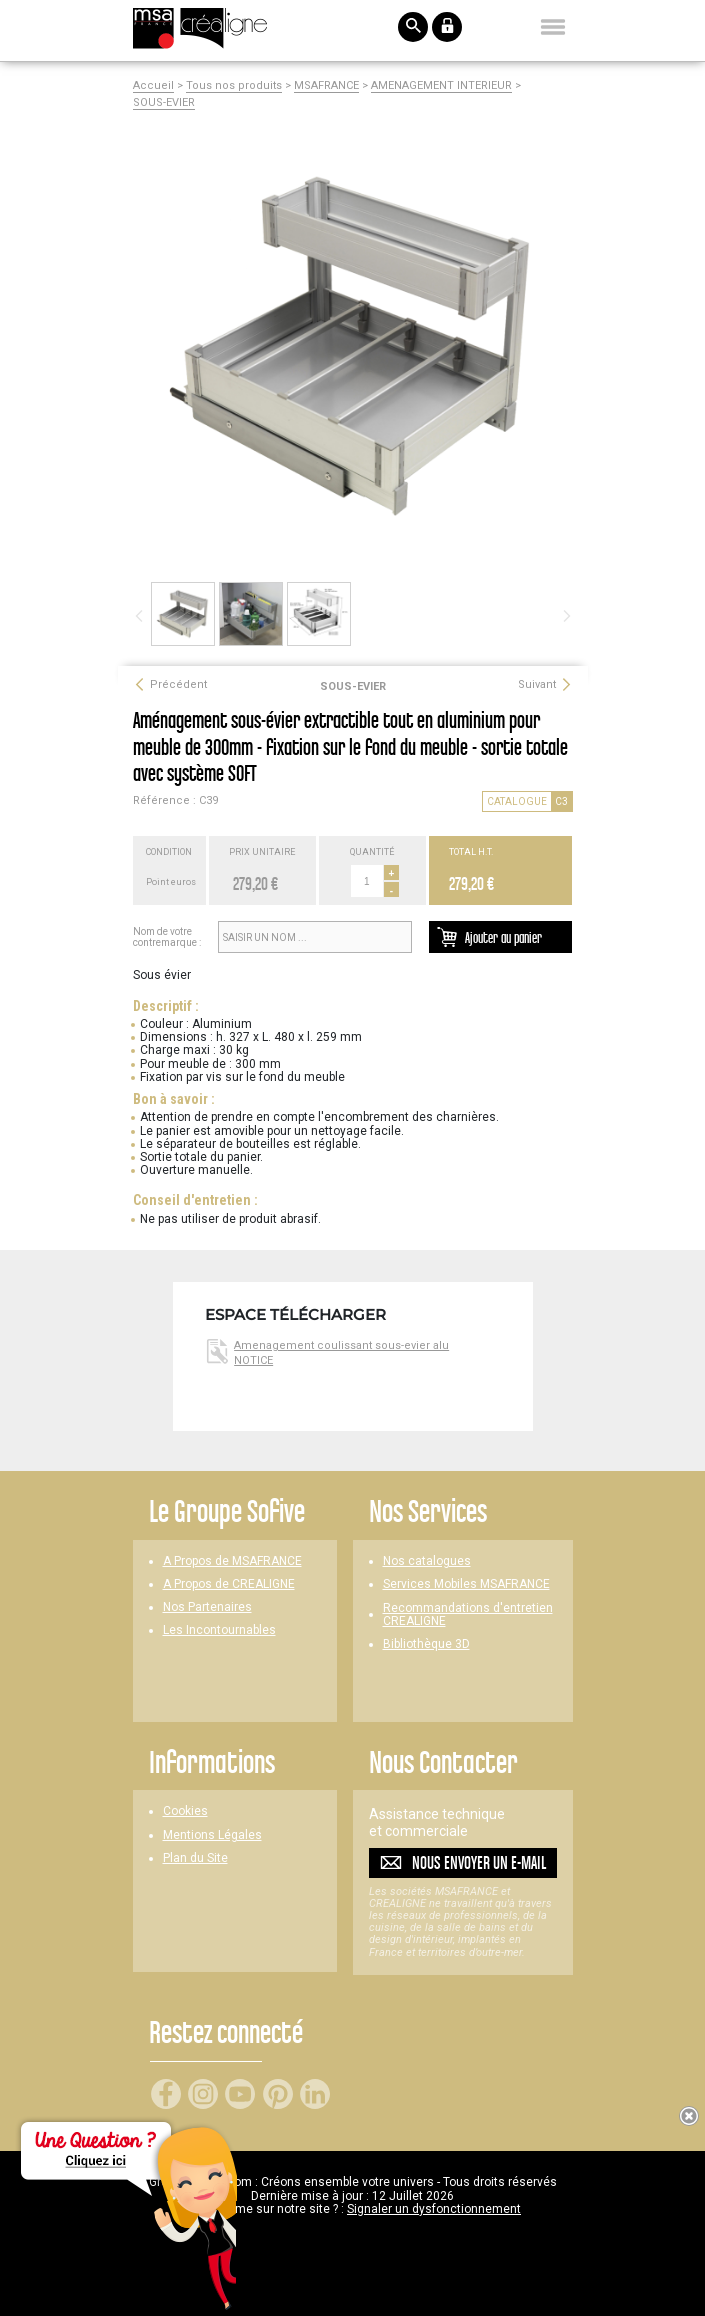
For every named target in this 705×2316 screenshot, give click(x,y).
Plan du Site (195, 1858)
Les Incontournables (219, 1630)
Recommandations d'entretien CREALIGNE (468, 1615)
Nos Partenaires (207, 1607)
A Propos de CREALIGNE (229, 1584)
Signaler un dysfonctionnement (434, 2209)
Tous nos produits (234, 86)
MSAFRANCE (326, 86)
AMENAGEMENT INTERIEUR (441, 86)
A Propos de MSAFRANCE (232, 1561)
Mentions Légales (212, 1835)
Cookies (185, 1811)
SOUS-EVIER (164, 103)
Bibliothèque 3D (426, 1644)
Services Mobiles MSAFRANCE (466, 1584)
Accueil (153, 86)
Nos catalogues (427, 1561)
